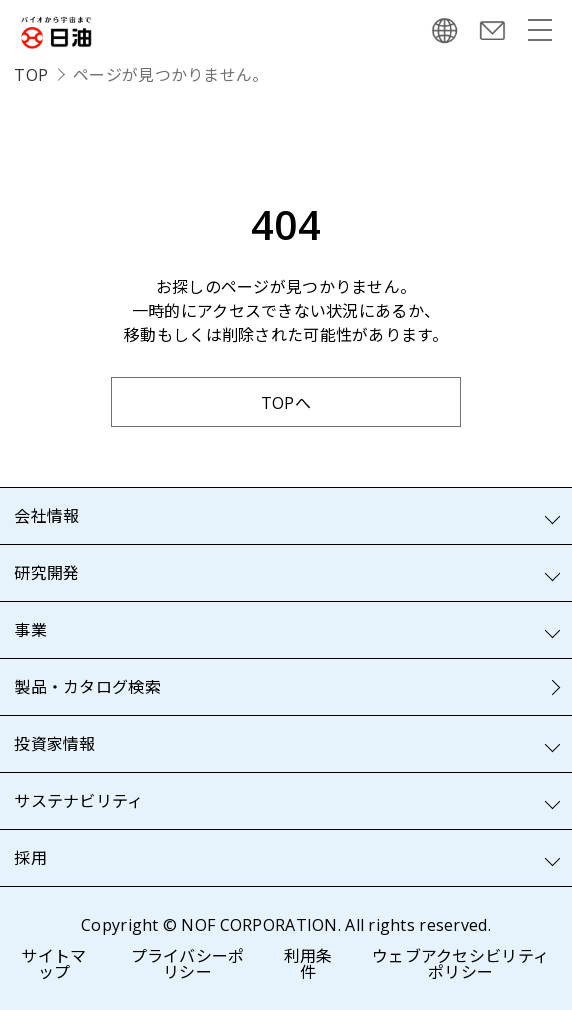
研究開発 (46, 573)
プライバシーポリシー (188, 964)
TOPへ (286, 403)
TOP (31, 75)
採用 (30, 858)
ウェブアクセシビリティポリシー (460, 964)
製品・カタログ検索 (87, 687)
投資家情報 (54, 744)
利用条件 (308, 964)
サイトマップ (53, 964)
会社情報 (46, 516)
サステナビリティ (78, 801)
